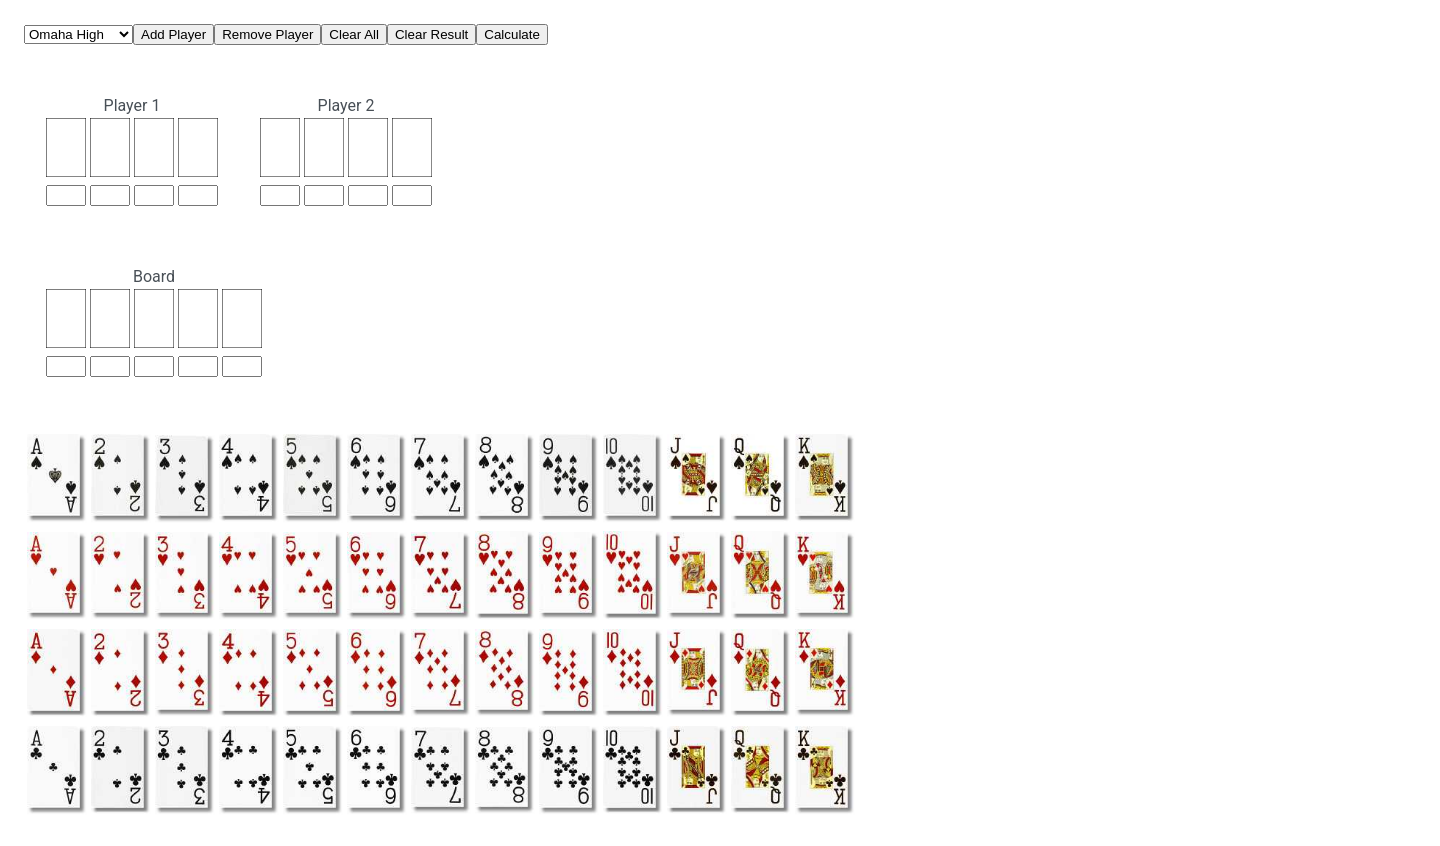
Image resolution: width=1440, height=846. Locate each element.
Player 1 (132, 105)
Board (154, 276)
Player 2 (346, 105)
